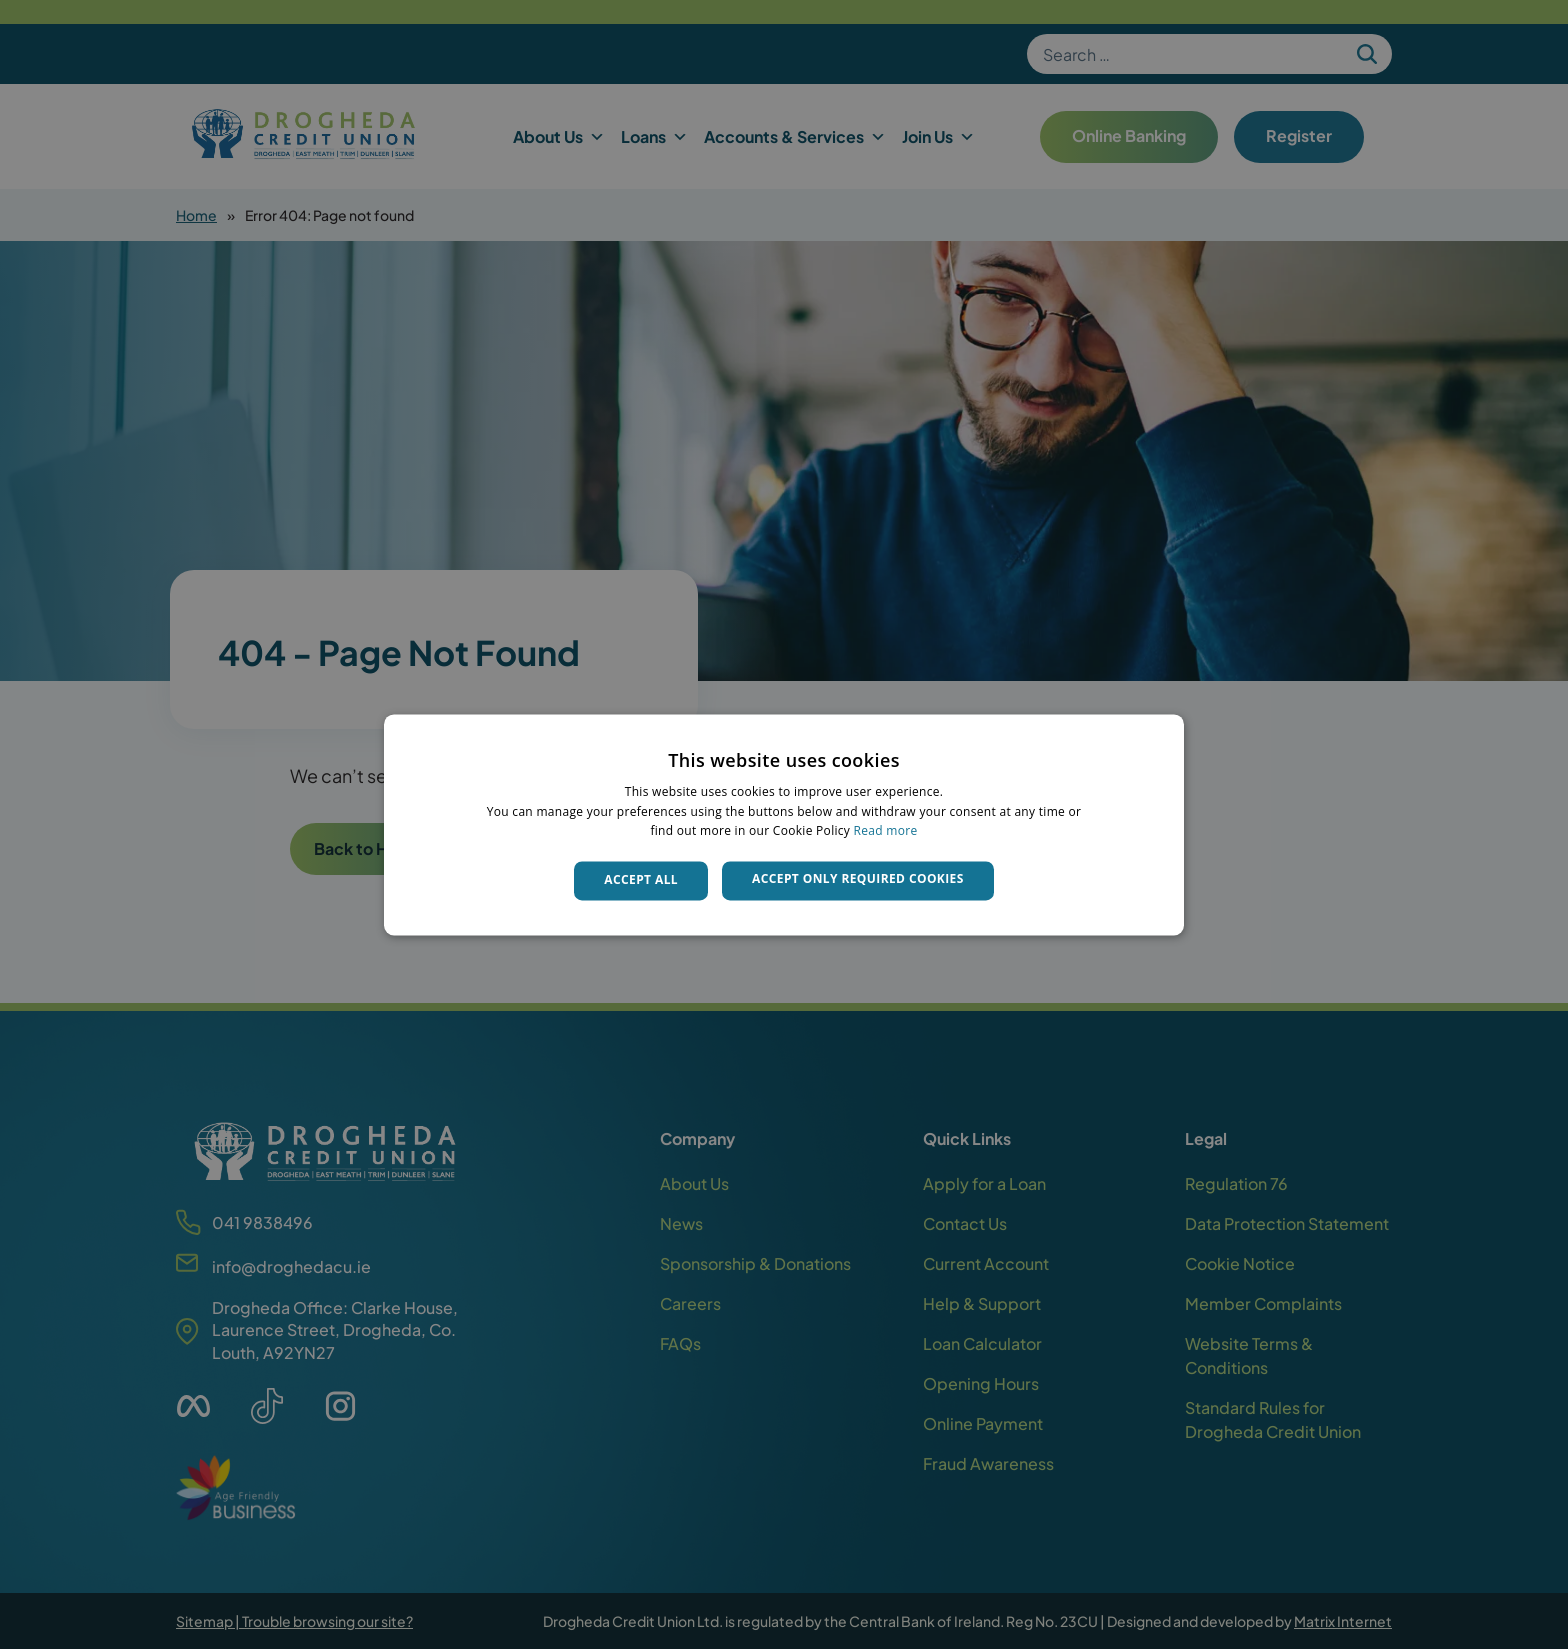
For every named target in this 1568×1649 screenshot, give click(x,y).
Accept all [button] (641, 880)
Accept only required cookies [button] (858, 879)
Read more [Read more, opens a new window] (886, 831)
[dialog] (784, 824)
